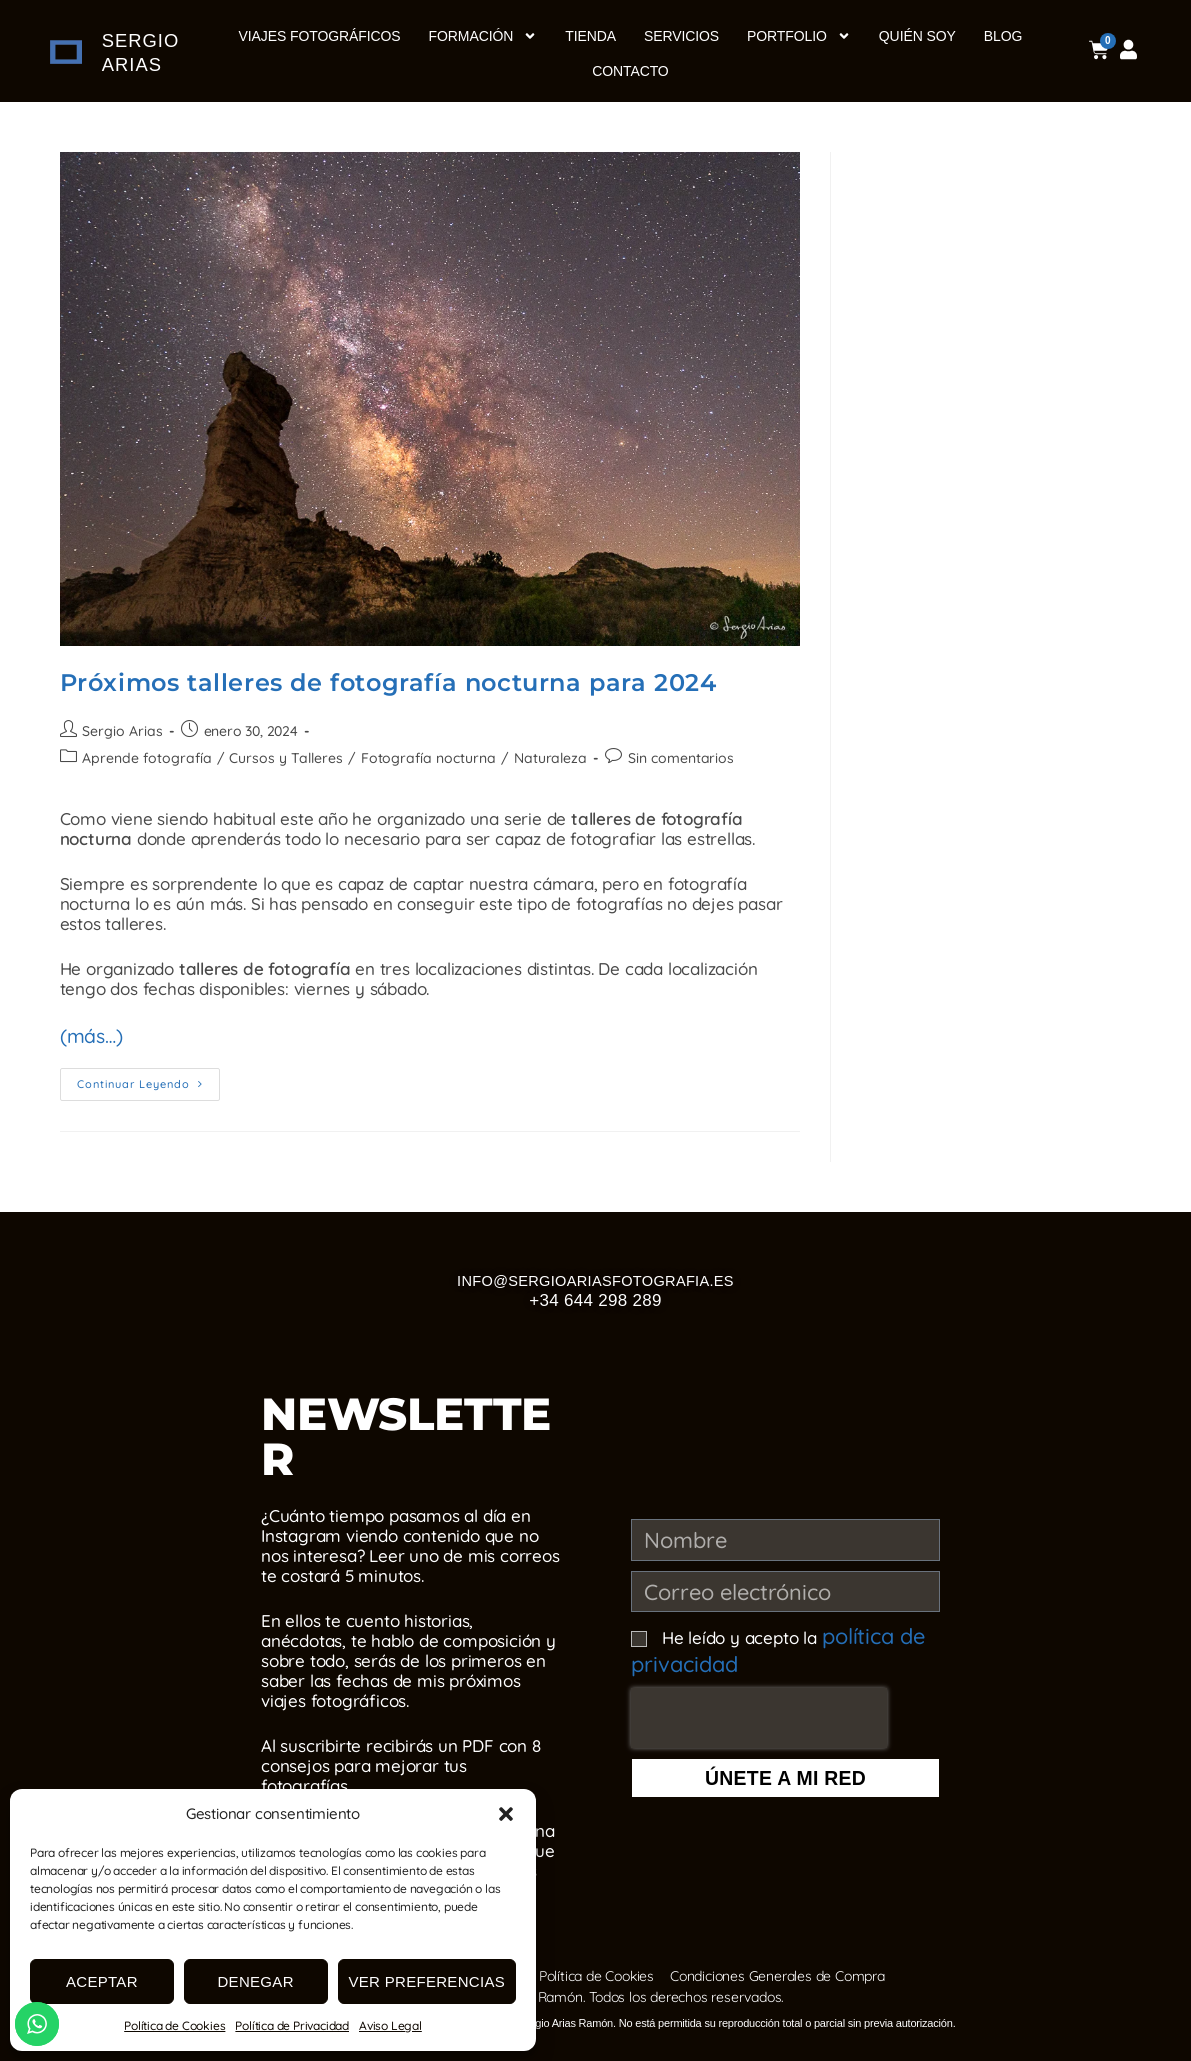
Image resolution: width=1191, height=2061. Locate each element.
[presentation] (759, 1705)
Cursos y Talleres (282, 758)
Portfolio (799, 36)
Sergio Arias (121, 731)
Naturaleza (541, 758)
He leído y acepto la (766, 1644)
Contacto (630, 71)
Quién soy (917, 36)
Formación (483, 36)
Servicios (681, 36)
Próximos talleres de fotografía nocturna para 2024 (388, 682)
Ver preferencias (427, 1981)
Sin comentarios (670, 758)
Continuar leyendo (148, 1075)
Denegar (255, 1981)
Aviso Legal (390, 2025)
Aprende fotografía (145, 758)
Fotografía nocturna (421, 758)
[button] (506, 1814)
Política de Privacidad (292, 2025)
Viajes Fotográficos (320, 36)
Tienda (590, 36)
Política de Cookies (174, 2025)
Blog (1003, 36)
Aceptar (102, 1981)
